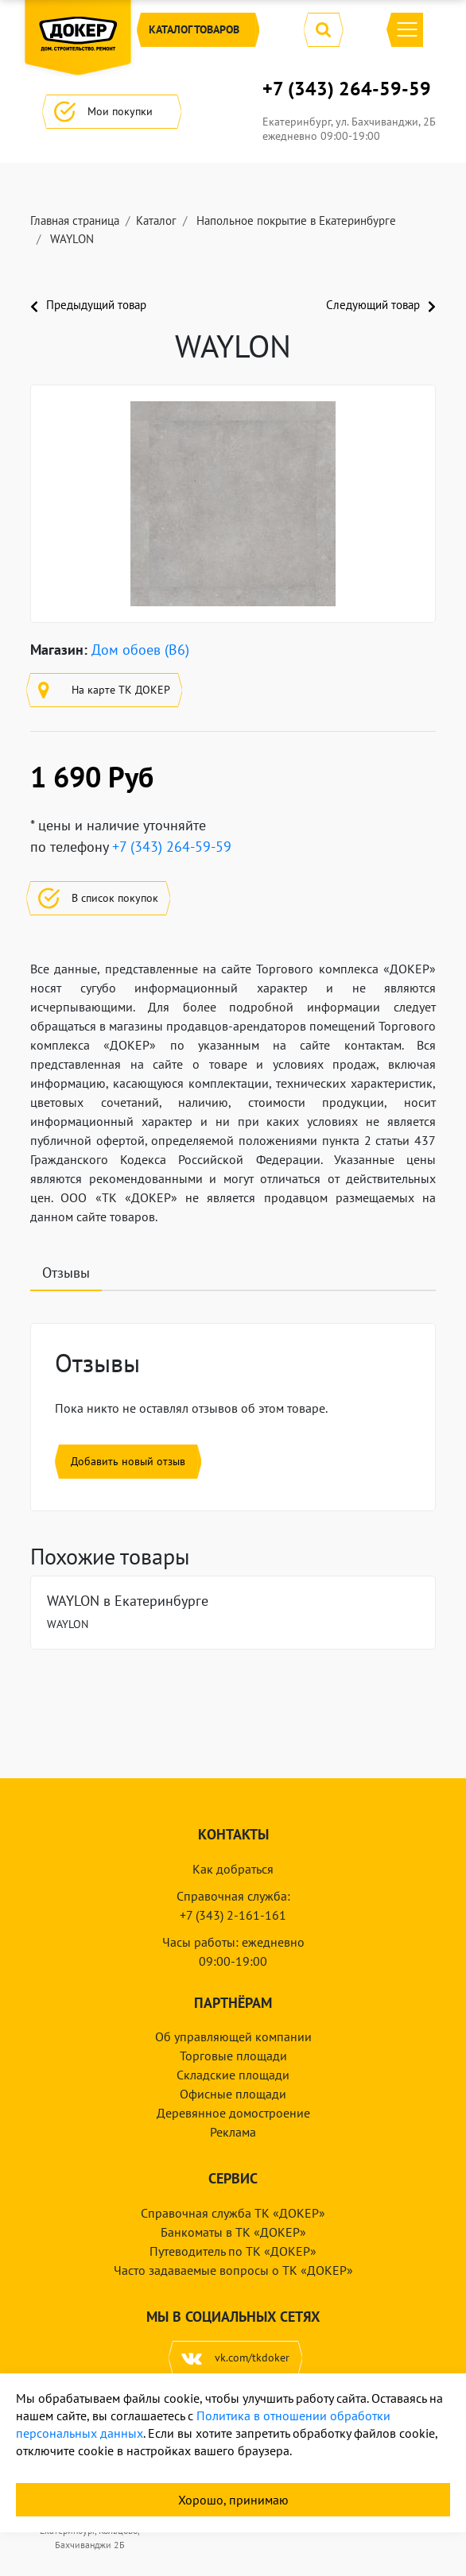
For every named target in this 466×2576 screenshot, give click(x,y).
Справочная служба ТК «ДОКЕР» (233, 2213)
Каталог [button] (198, 30)
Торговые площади (233, 2056)
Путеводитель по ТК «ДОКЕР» (233, 2251)
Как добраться (233, 1869)
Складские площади (233, 2075)
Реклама (233, 2132)
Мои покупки (111, 111)
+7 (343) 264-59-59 (346, 89)
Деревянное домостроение (233, 2113)
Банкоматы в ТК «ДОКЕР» (233, 2232)
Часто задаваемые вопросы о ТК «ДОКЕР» (233, 2270)
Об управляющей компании (233, 2036)
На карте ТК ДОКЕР (104, 690)
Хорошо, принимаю (233, 2500)
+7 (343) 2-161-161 (233, 1915)
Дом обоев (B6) (140, 649)
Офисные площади (233, 2094)
